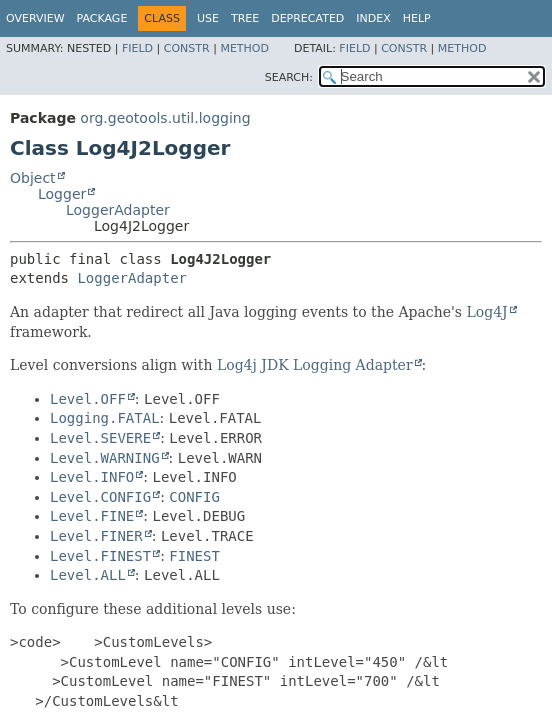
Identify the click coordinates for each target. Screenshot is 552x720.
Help (417, 18)
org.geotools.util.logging (165, 118)
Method (244, 48)
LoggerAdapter (118, 210)
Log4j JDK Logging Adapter (315, 365)
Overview (35, 18)
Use (208, 18)
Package (102, 18)
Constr (187, 48)
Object (33, 178)
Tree (245, 18)
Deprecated (307, 18)
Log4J (486, 312)
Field (137, 48)
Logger (62, 194)
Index (373, 18)
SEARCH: (289, 77)
